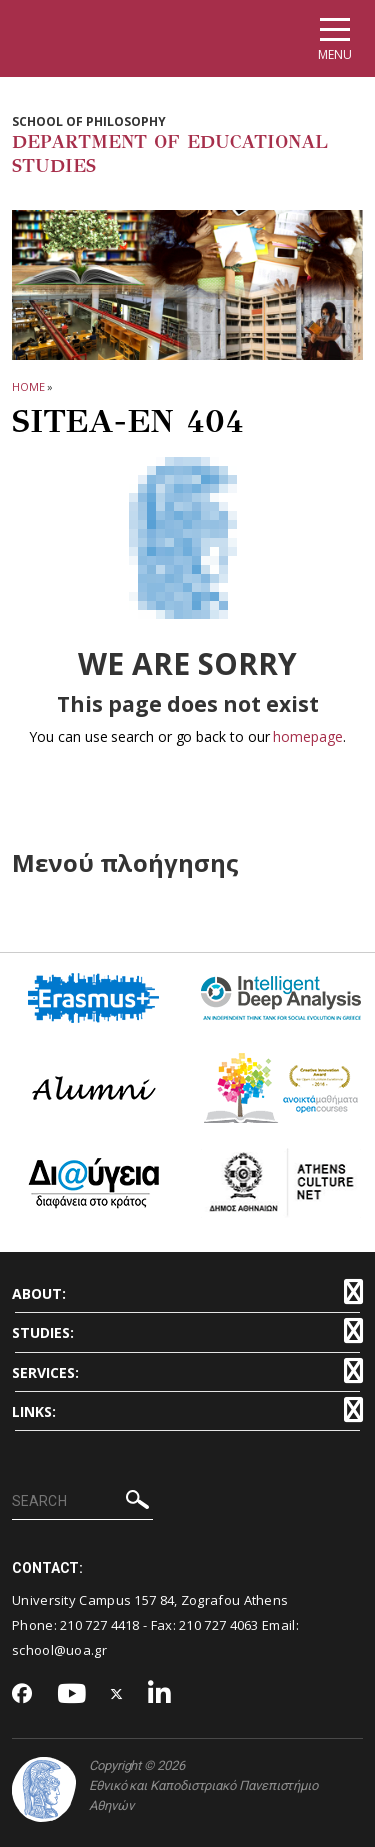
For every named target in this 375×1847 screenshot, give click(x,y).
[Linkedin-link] (160, 1694)
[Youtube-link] (72, 1694)
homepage (307, 736)
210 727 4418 (100, 1625)
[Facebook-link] (22, 1695)
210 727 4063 (219, 1625)
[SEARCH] (82, 1502)
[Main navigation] (335, 38)
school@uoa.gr (59, 1650)
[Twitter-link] (117, 1694)
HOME (28, 386)
